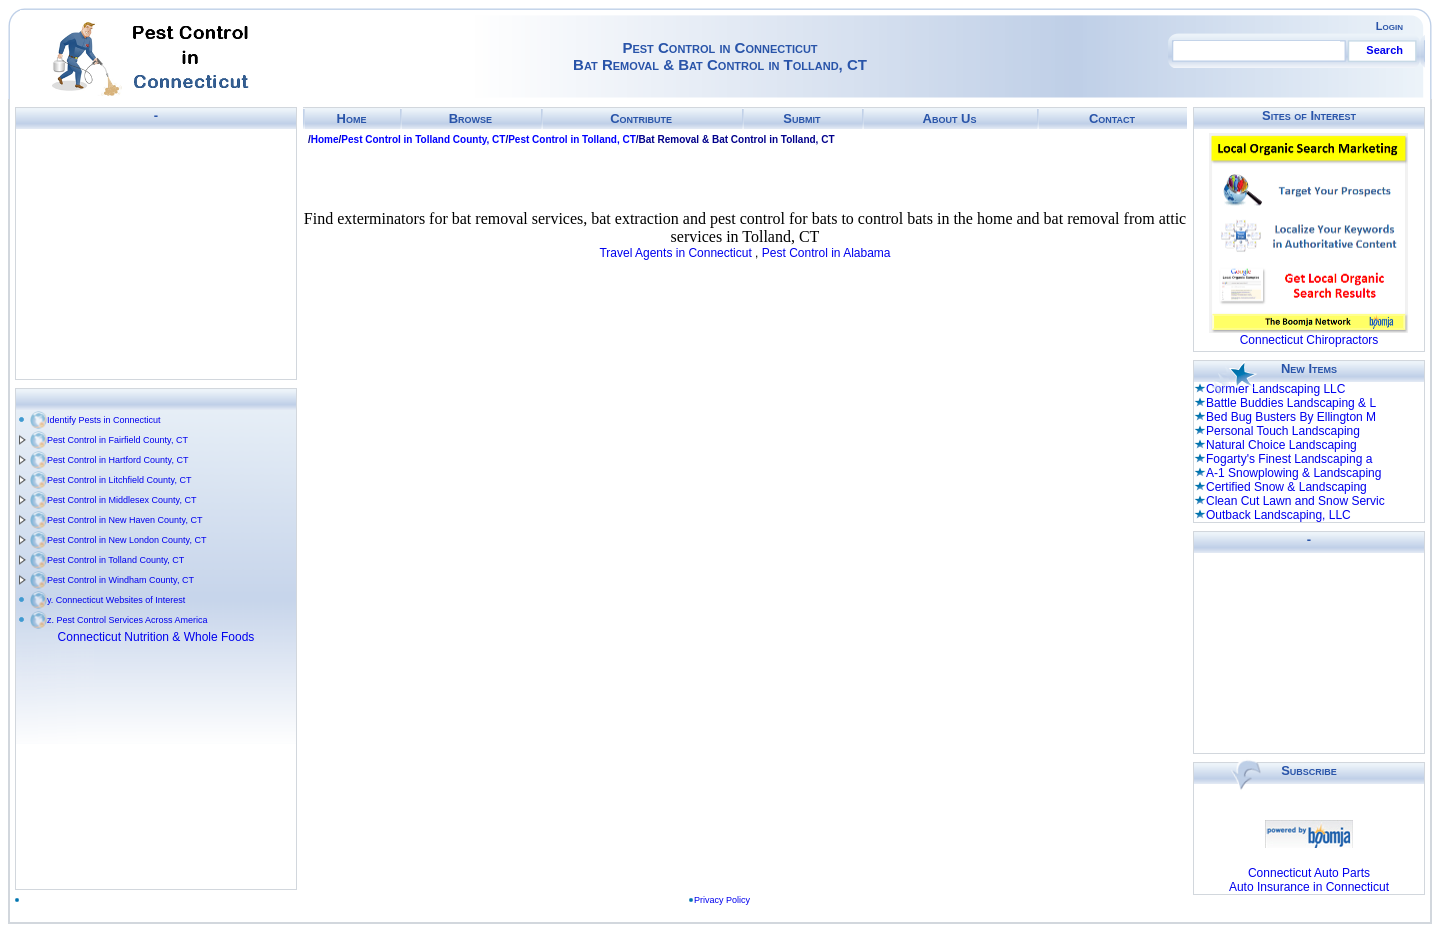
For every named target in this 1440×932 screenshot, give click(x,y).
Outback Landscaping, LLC (1278, 515)
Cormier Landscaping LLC (1275, 389)
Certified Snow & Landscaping (1286, 487)
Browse (470, 118)
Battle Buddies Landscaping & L (1291, 403)
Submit (801, 118)
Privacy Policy (722, 900)
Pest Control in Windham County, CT (120, 580)
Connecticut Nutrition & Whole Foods (156, 637)
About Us (950, 118)
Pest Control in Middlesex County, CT (121, 500)
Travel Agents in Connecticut (675, 253)
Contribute (641, 118)
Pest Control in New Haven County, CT (124, 520)
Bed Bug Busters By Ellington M (1291, 417)
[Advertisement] (156, 254)
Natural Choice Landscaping (1281, 445)
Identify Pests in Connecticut (104, 420)
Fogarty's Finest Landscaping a (1289, 459)
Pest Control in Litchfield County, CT (119, 480)
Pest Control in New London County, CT (126, 540)
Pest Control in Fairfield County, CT (117, 440)
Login (1389, 26)
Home (352, 118)
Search (1384, 50)
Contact (1112, 118)
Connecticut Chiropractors (1309, 340)
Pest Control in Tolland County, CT (115, 560)
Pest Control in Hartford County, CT (117, 460)
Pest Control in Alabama (826, 253)
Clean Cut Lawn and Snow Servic (1295, 501)
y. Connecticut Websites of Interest (116, 600)
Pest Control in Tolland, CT (572, 139)
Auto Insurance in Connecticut (1309, 887)
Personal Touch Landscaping (1283, 431)
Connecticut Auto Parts (1309, 873)
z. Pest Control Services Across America (127, 620)
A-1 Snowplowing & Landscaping (1293, 473)
